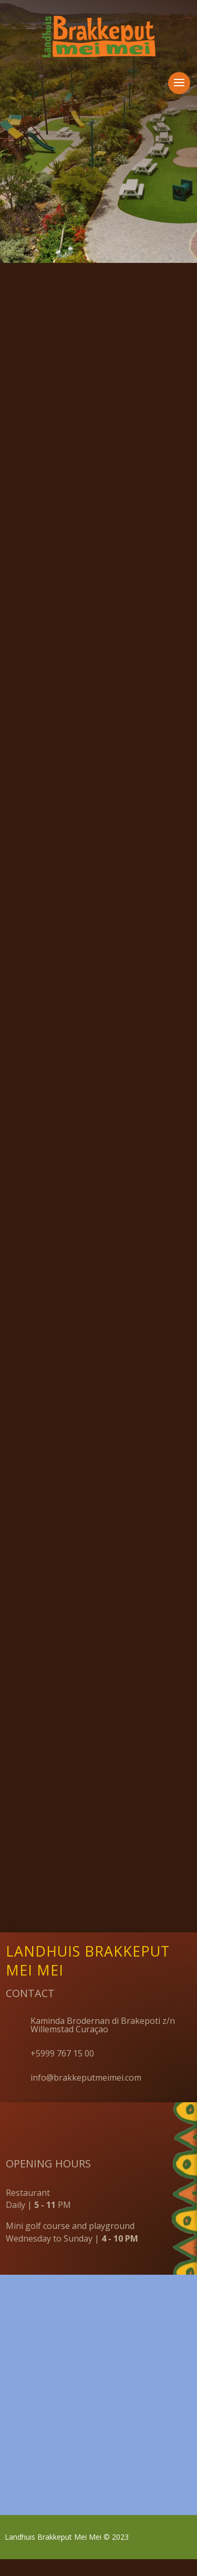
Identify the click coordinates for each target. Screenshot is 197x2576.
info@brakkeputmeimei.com (85, 2094)
